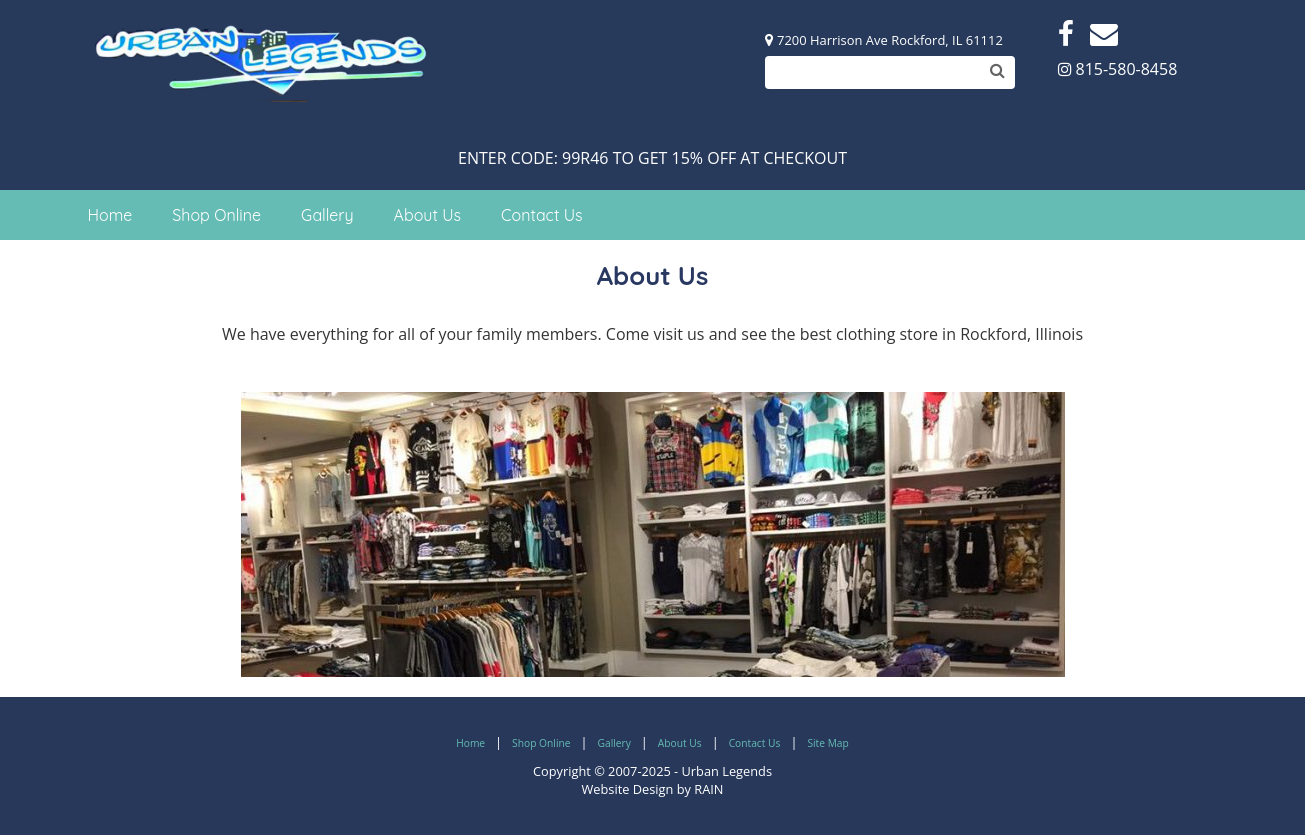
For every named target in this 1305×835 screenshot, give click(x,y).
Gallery (327, 215)
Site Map (827, 743)
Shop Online (216, 215)
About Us (428, 215)
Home (110, 215)
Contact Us (541, 215)
